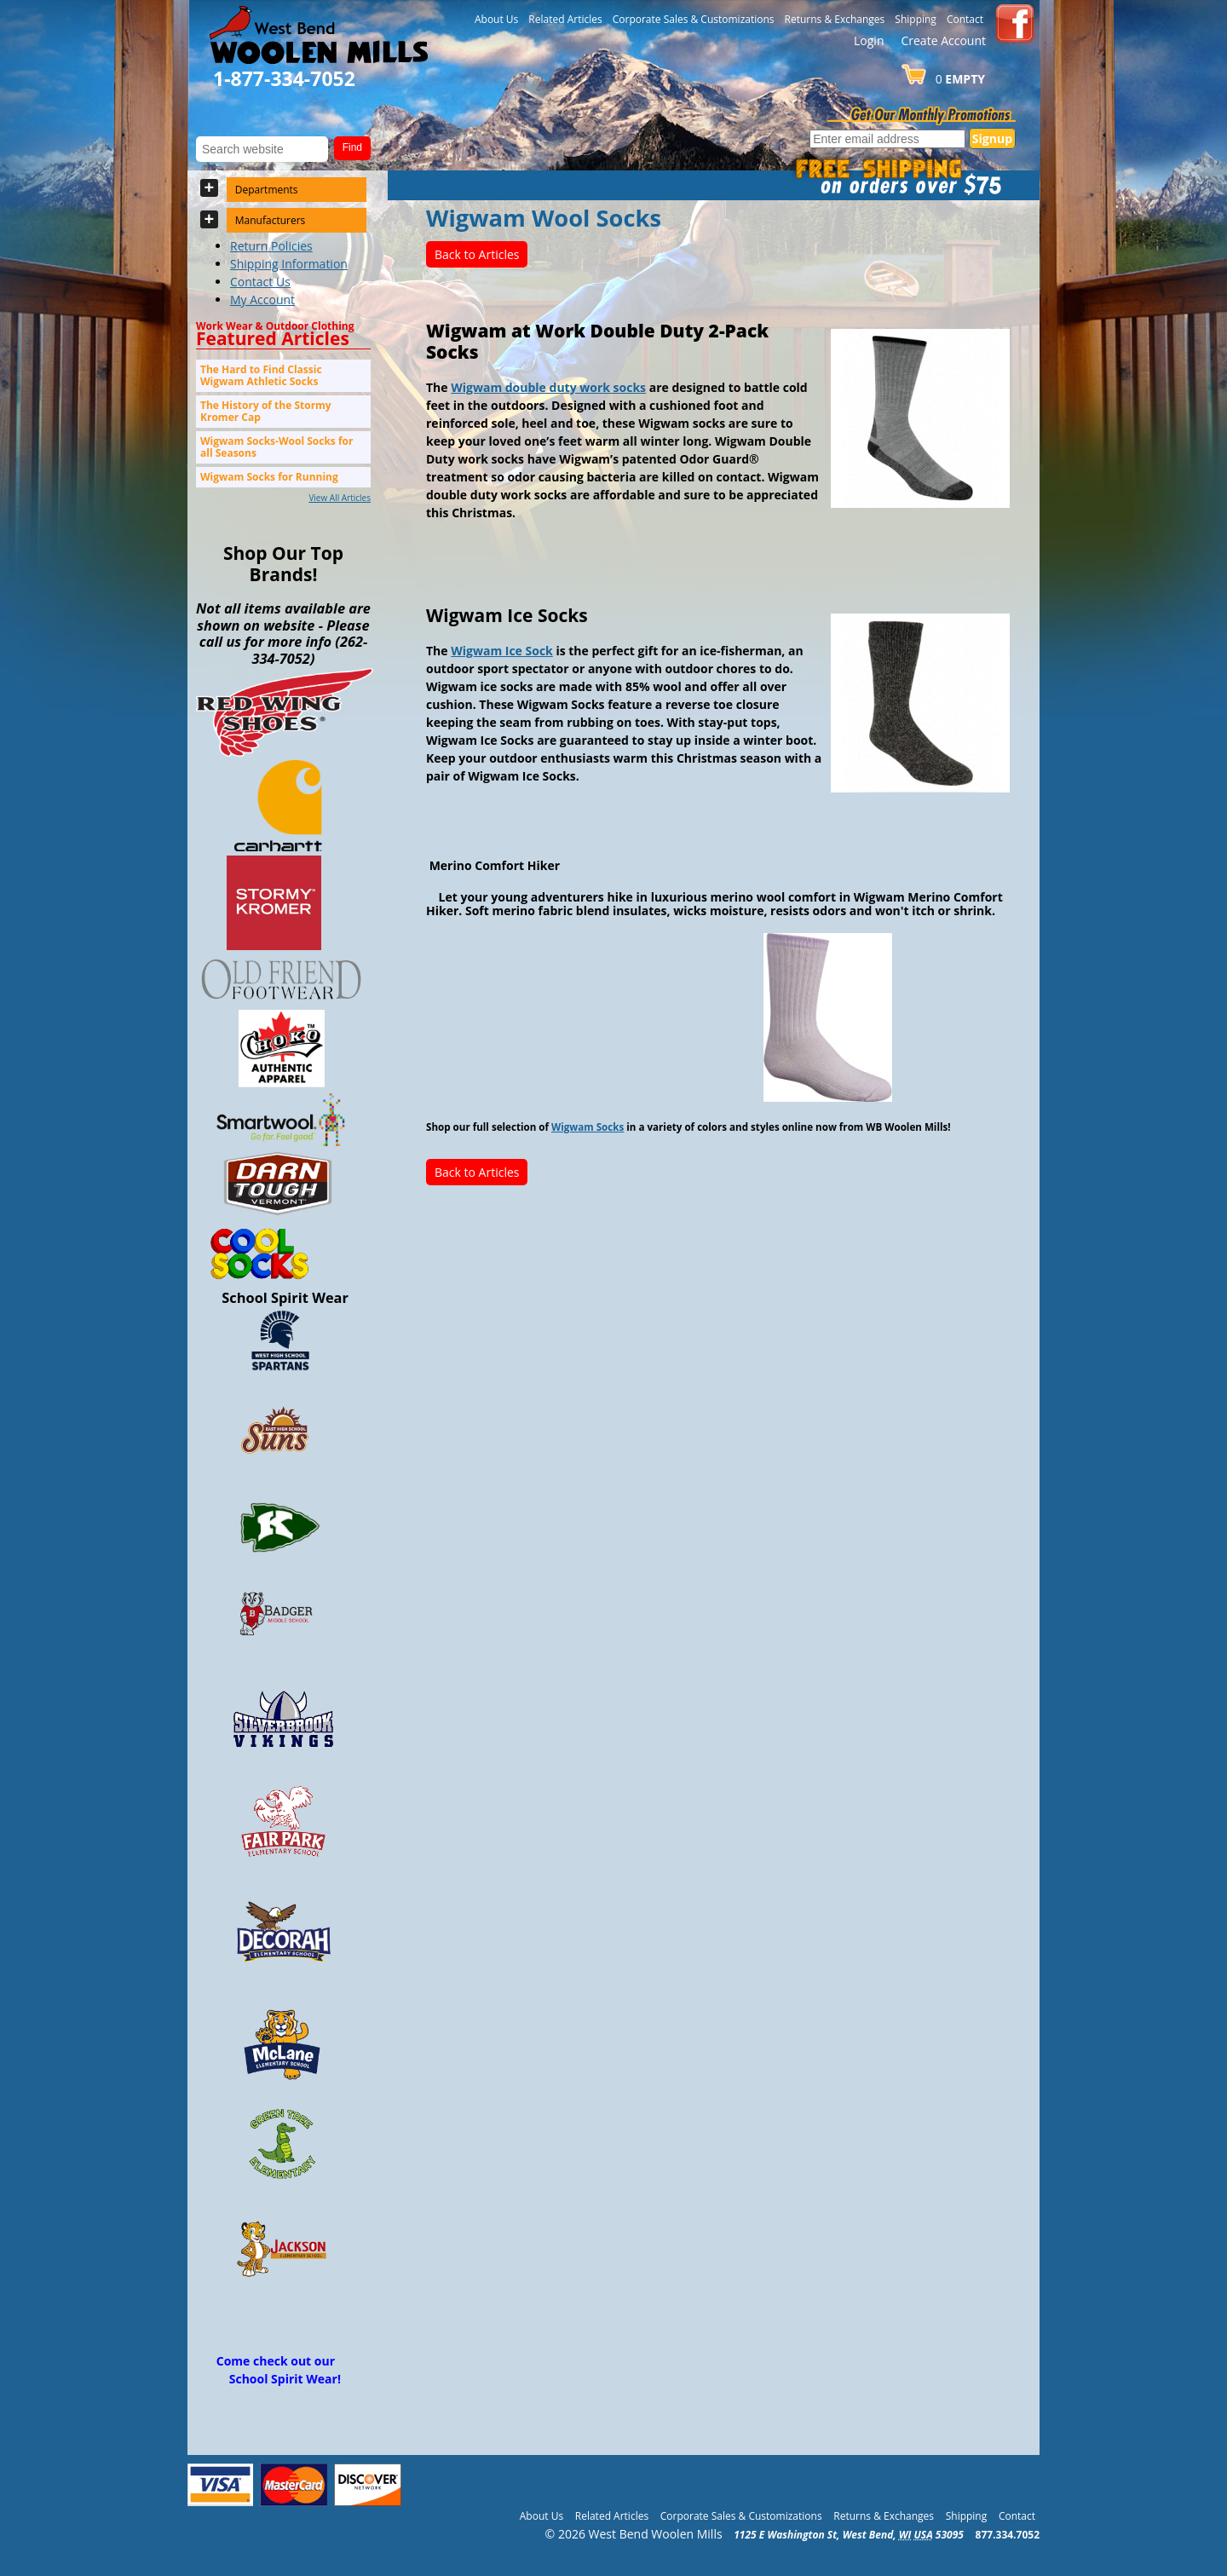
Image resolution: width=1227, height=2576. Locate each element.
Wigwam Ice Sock (502, 651)
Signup (992, 138)
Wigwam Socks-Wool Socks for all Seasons (276, 447)
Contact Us (260, 282)
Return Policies (271, 246)
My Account (262, 299)
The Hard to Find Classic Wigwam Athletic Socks (261, 375)
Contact (965, 19)
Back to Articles (477, 254)
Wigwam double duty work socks (548, 387)
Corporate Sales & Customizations (694, 19)
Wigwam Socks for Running (269, 477)
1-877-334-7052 (284, 78)
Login (869, 40)
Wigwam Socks (587, 1127)
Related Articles (565, 19)
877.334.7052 (1008, 2534)
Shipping (915, 19)
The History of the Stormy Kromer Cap (265, 411)
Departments (266, 189)
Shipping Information (289, 264)
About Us (496, 19)
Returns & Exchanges (835, 19)
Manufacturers (270, 220)
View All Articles (339, 498)
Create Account (943, 40)
